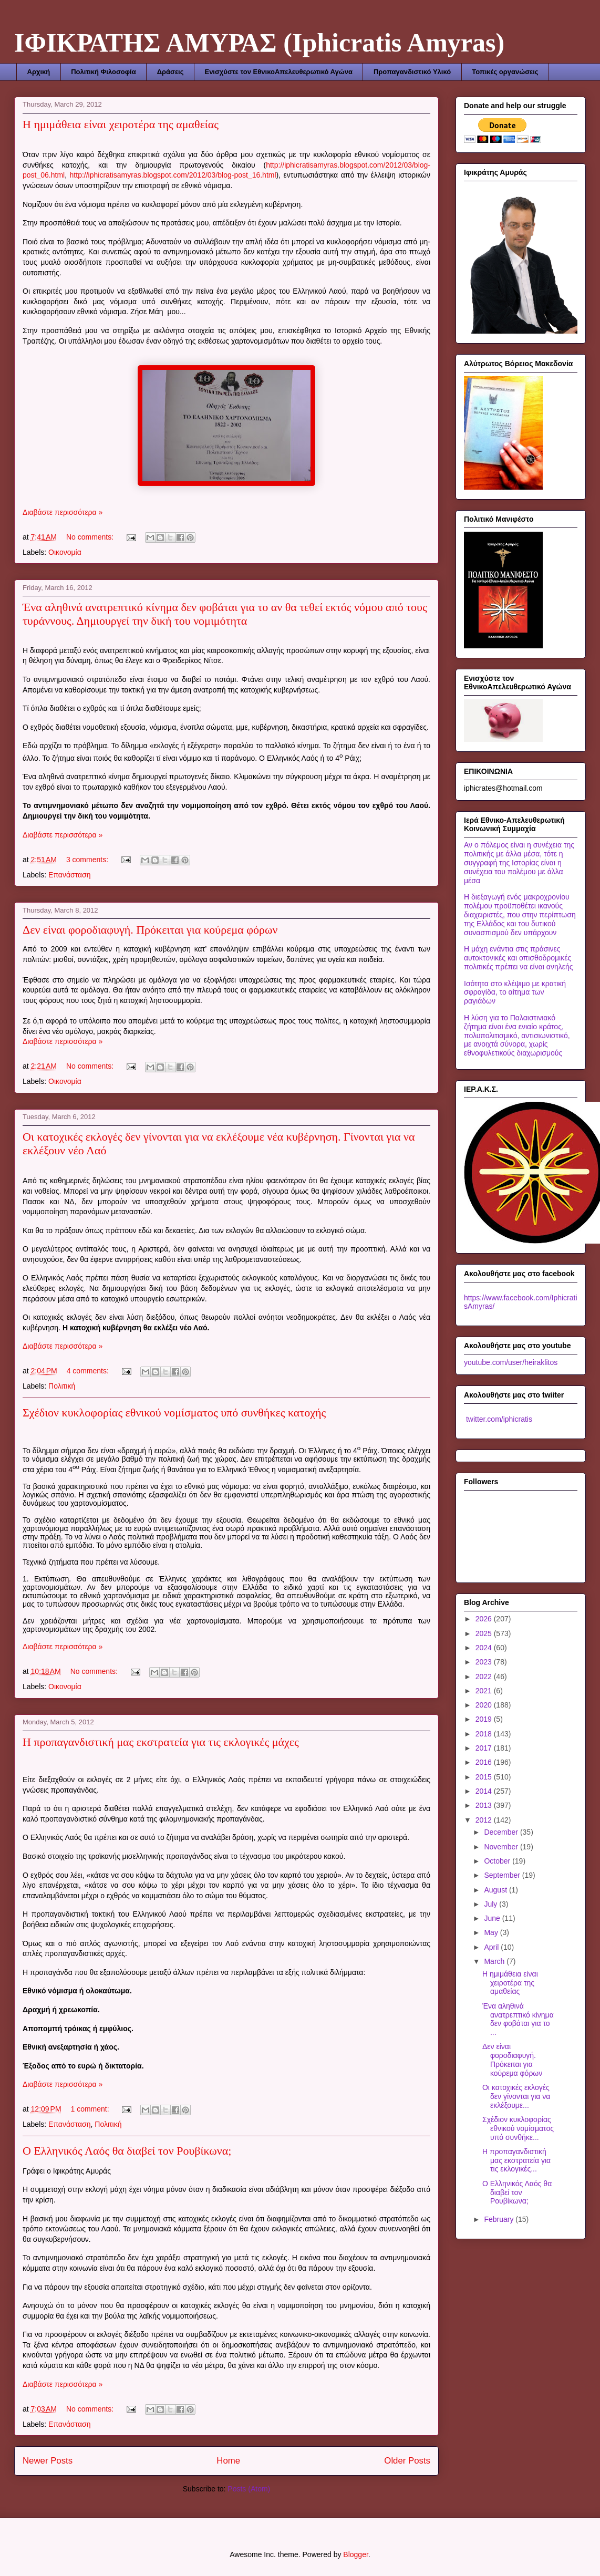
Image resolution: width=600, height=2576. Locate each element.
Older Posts (407, 2461)
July (491, 1904)
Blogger (355, 2554)
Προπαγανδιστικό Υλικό (412, 72)
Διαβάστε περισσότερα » (62, 512)
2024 (484, 1647)
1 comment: (90, 2109)
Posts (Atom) (248, 2489)
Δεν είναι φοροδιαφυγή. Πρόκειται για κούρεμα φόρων (150, 929)
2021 (484, 1691)
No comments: (91, 537)
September (503, 1875)
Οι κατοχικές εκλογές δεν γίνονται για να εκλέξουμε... (516, 2096)
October (498, 1861)
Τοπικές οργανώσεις (505, 72)
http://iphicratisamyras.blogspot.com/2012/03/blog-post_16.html (173, 175)
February (499, 2219)
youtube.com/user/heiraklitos (510, 1362)
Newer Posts (48, 2461)
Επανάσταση (69, 875)
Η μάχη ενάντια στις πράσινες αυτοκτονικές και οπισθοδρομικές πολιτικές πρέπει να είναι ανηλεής (518, 958)
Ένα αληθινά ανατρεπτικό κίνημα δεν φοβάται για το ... (518, 2019)
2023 (484, 1662)
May (492, 1932)
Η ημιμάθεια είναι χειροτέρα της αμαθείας (121, 124)
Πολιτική (61, 1386)
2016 (484, 1762)
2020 (484, 1705)
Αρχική (38, 72)
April (492, 1947)
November (502, 1847)
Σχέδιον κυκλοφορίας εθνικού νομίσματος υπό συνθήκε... (518, 2128)
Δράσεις (170, 72)
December (502, 1832)
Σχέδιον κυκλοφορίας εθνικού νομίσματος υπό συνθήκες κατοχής (174, 1412)
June (493, 1918)
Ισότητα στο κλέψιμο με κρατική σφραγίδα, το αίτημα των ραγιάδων (515, 992)
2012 (484, 1820)
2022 (484, 1676)
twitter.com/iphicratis (498, 1419)
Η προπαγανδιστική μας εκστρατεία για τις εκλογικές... (516, 2160)
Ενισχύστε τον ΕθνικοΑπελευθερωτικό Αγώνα (278, 72)
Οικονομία (64, 552)
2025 (484, 1633)
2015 (484, 1777)
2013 (484, 1805)
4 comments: (89, 1371)
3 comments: (88, 859)
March (495, 1961)
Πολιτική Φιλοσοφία (103, 72)
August (496, 1890)
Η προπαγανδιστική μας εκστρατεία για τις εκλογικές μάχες (161, 1742)
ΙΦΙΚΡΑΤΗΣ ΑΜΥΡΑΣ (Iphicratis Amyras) (259, 42)
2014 (484, 1791)
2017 (484, 1748)
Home (228, 2461)
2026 (484, 1619)
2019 (484, 1719)
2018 (484, 1734)
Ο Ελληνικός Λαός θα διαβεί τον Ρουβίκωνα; (127, 2150)
